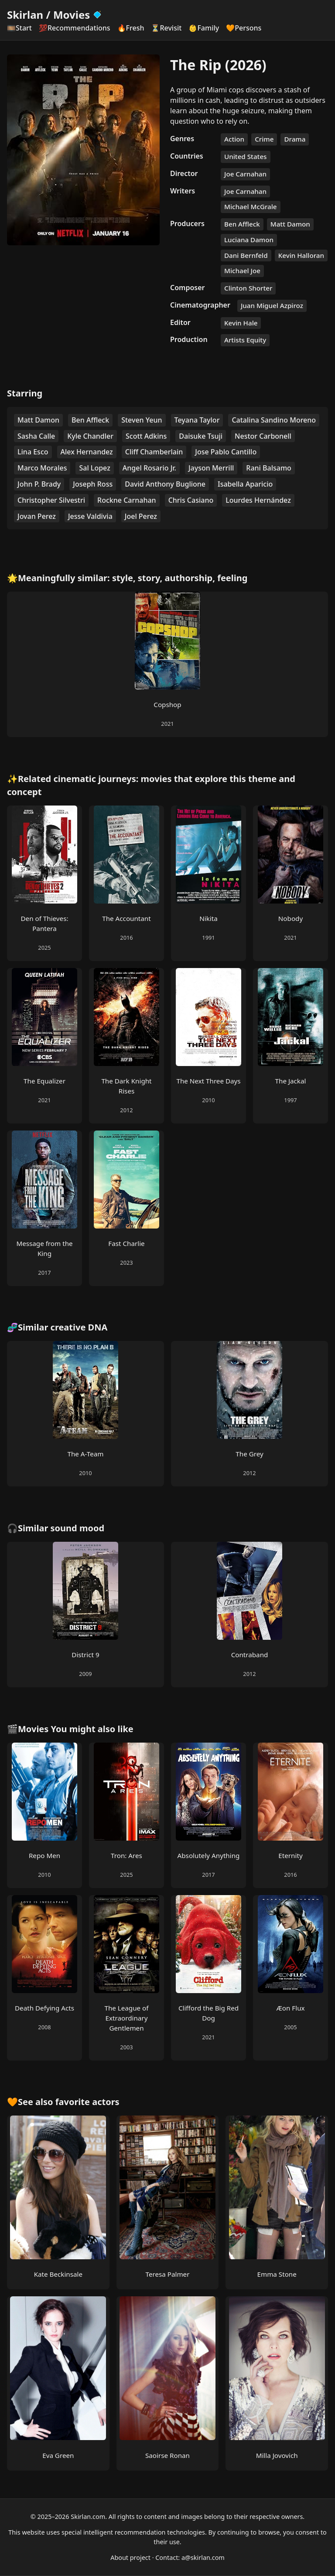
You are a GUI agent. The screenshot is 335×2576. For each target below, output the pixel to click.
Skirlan (25, 14)
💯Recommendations (74, 28)
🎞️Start (19, 28)
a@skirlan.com (203, 2557)
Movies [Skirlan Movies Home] (78, 14)
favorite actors (87, 2102)
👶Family (203, 28)
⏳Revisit (166, 28)
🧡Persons (243, 28)
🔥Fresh (130, 28)
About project (130, 2557)
